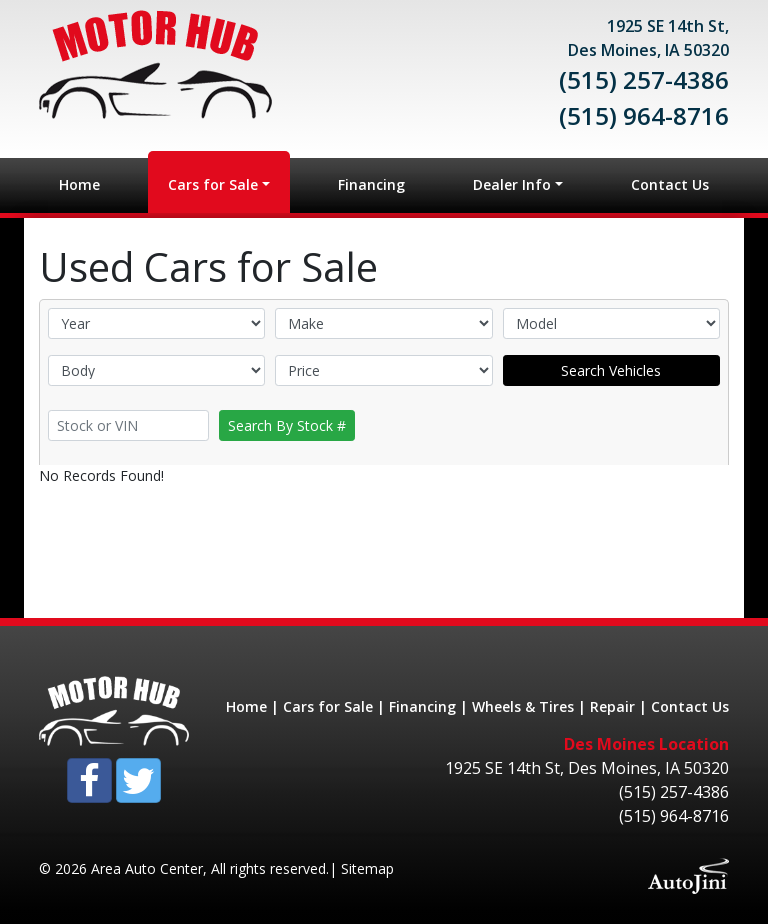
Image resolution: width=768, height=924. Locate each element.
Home (246, 706)
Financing (422, 706)
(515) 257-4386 (644, 79)
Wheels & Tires (523, 706)
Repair (612, 706)
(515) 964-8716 (644, 115)
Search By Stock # (287, 425)
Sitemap (367, 868)
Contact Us (690, 706)
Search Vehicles (611, 370)
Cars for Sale (328, 706)
